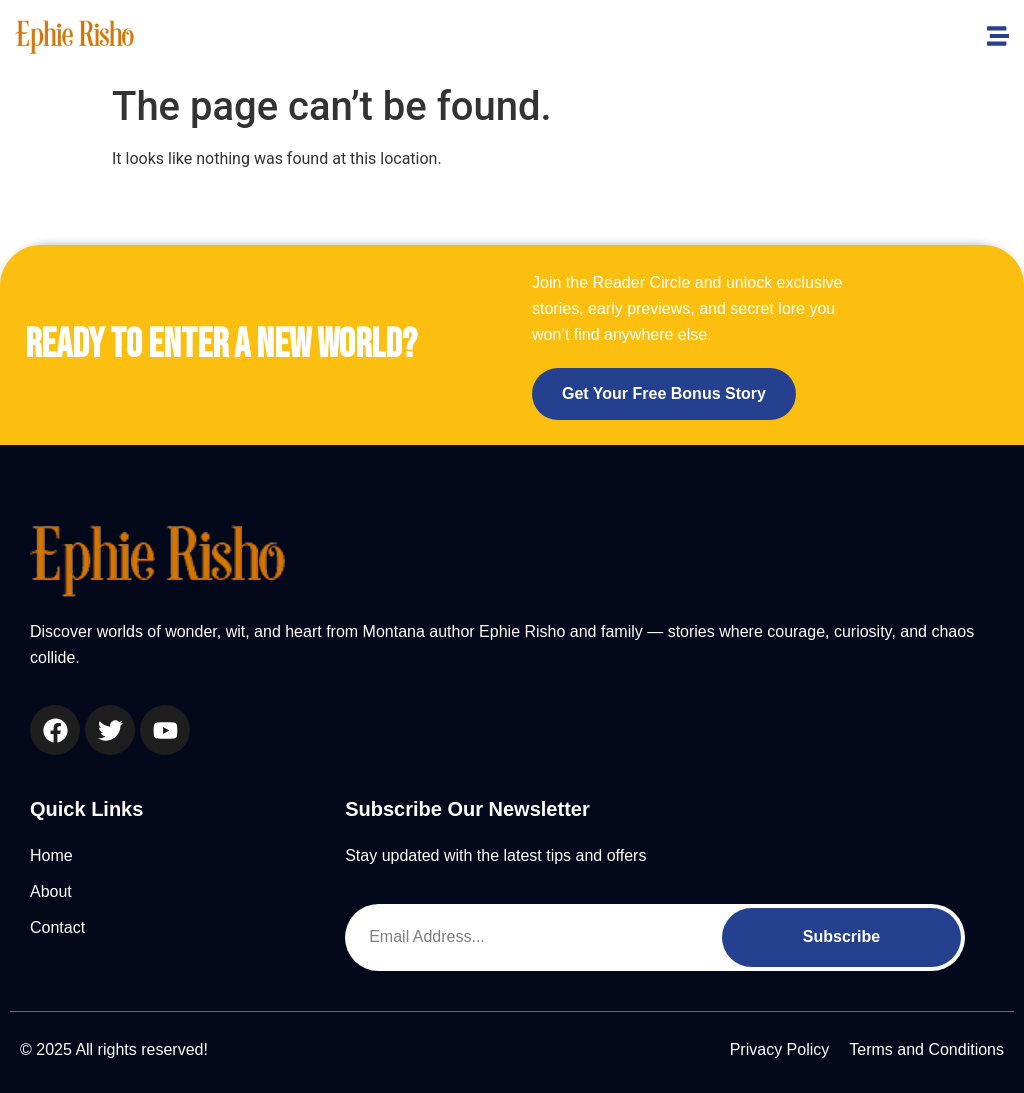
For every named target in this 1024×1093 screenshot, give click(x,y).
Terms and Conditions (926, 1049)
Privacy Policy (780, 1049)
